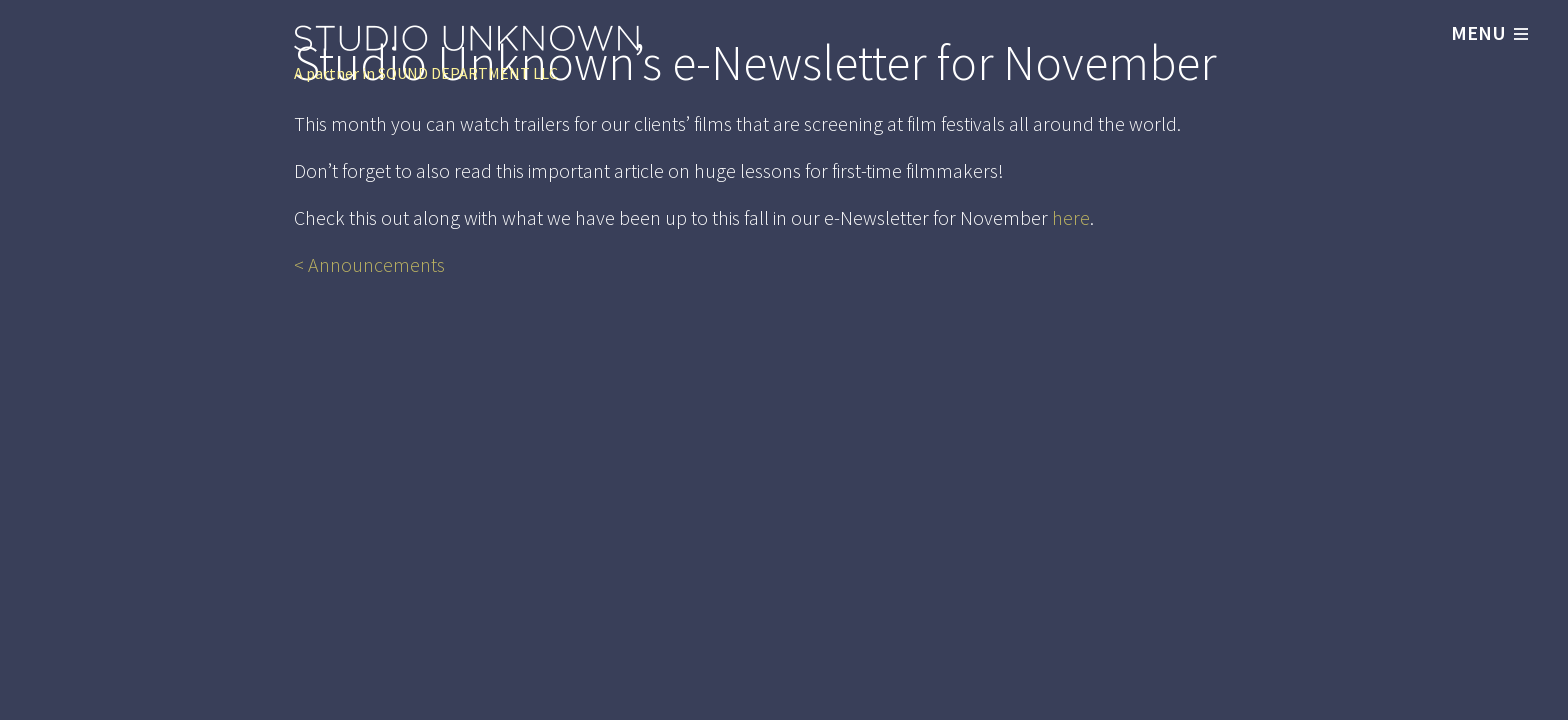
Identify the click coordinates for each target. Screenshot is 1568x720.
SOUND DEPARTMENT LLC (468, 73)
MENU (1489, 33)
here (1071, 217)
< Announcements (369, 264)
